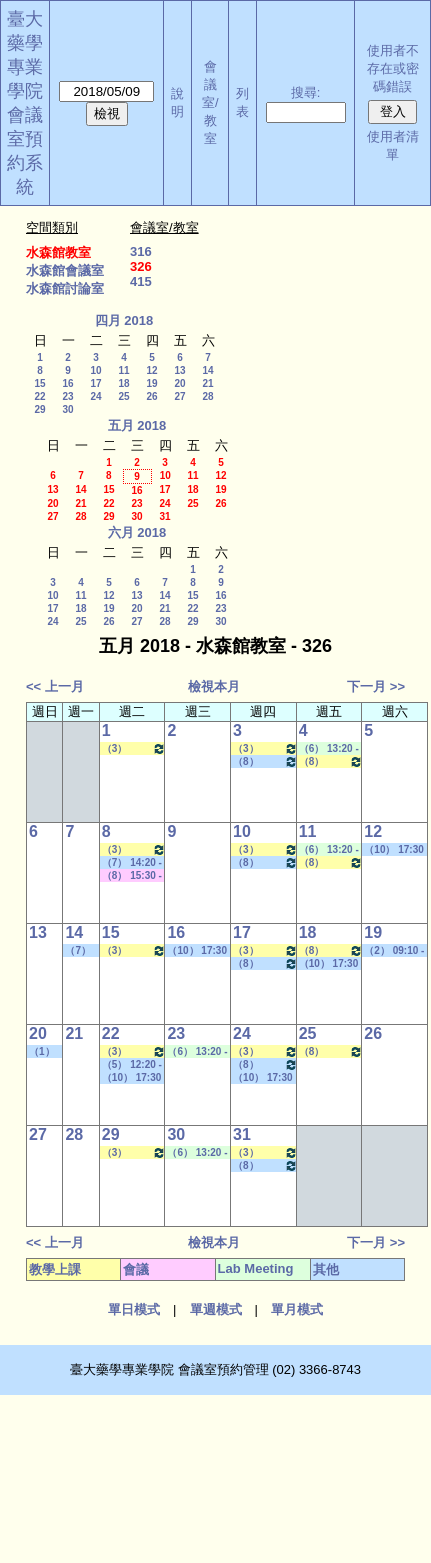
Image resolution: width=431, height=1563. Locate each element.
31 (164, 516)
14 (207, 370)
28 (207, 396)
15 (39, 383)
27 (179, 396)
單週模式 (216, 1309)
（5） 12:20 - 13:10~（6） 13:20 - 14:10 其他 (132, 1065)
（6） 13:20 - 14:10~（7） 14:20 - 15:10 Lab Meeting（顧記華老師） (329, 749)
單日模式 (134, 1309)
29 (39, 409)
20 (179, 383)
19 (151, 383)
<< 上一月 (55, 686)
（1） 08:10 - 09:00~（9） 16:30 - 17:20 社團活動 (45, 1052)
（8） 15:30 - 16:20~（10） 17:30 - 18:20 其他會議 (133, 876)
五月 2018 (137, 425)
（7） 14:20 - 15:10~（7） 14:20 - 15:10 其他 (132, 863)
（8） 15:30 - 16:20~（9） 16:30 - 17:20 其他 (265, 761)
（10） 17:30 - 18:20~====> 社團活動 (394, 850)
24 (95, 396)
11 (123, 370)
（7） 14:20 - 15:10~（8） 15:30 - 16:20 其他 (81, 951)
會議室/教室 (210, 102)
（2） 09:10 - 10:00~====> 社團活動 (394, 951)
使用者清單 (393, 145)
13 (179, 370)
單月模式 (297, 1309)
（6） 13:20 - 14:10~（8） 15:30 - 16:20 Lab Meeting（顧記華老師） (197, 1052)
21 (207, 383)
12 (151, 370)
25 (123, 396)
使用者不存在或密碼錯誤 (393, 68)
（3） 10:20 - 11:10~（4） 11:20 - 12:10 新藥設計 (134, 748)
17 (95, 383)
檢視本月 (214, 686)
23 (67, 396)
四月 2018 (124, 320)
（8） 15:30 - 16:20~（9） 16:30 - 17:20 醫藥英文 (331, 761)
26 (151, 396)
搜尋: (306, 92)
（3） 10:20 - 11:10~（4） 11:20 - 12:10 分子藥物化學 (265, 748)
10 (95, 370)
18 (123, 383)
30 (67, 409)
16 (67, 383)
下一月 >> (376, 686)
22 (39, 396)
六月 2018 (137, 532)
